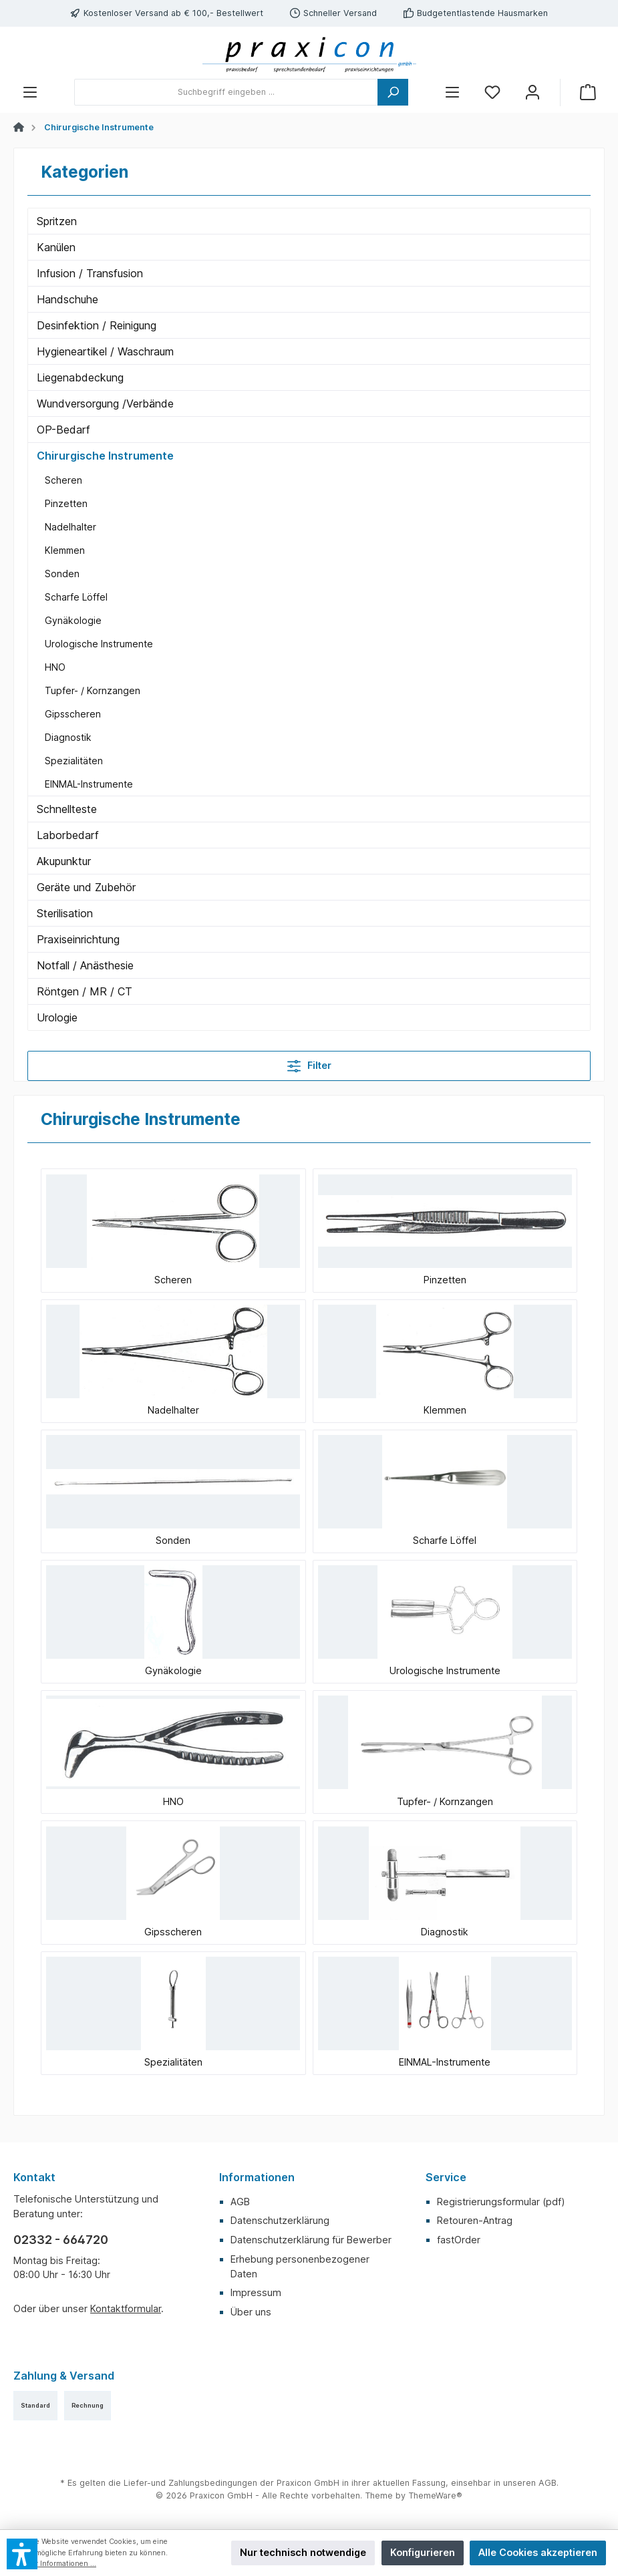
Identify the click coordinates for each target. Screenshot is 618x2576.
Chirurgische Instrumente (105, 455)
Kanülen (56, 247)
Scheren (63, 480)
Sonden (62, 573)
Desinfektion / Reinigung (96, 325)
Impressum (255, 2292)
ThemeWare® (435, 2495)
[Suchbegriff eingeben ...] (226, 92)
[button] (22, 2554)
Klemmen (65, 550)
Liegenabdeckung (80, 377)
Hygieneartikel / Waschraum (105, 351)
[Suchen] (392, 92)
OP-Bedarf (63, 429)
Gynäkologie (73, 620)
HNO (55, 667)
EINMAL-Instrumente (89, 784)
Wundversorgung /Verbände (105, 403)
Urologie (57, 1017)
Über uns (250, 2311)
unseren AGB (530, 2483)
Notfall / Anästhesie (85, 965)
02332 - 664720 (60, 2240)
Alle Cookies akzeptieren (537, 2552)
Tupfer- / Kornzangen (92, 690)
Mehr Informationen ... (58, 2563)
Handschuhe (67, 299)
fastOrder (458, 2239)
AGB (240, 2201)
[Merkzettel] (492, 92)
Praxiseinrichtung (78, 939)
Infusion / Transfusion (90, 273)
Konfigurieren (422, 2552)
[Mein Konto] (532, 92)
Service (446, 2177)
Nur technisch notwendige (303, 2552)
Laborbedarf (68, 835)
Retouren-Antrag (474, 2220)
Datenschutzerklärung (279, 2220)
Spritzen (57, 221)
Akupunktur (64, 861)
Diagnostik (68, 737)
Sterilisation (65, 913)
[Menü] (30, 92)
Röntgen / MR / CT (84, 991)
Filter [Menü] (309, 1063)
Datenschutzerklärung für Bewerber (311, 2239)
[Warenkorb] (588, 92)
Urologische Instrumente (99, 643)
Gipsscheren (73, 713)
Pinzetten (66, 503)
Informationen (257, 2177)
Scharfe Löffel (76, 597)
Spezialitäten (74, 760)
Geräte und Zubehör (86, 887)
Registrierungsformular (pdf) (501, 2201)
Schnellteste (67, 809)
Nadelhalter (70, 526)
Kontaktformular (125, 2308)
